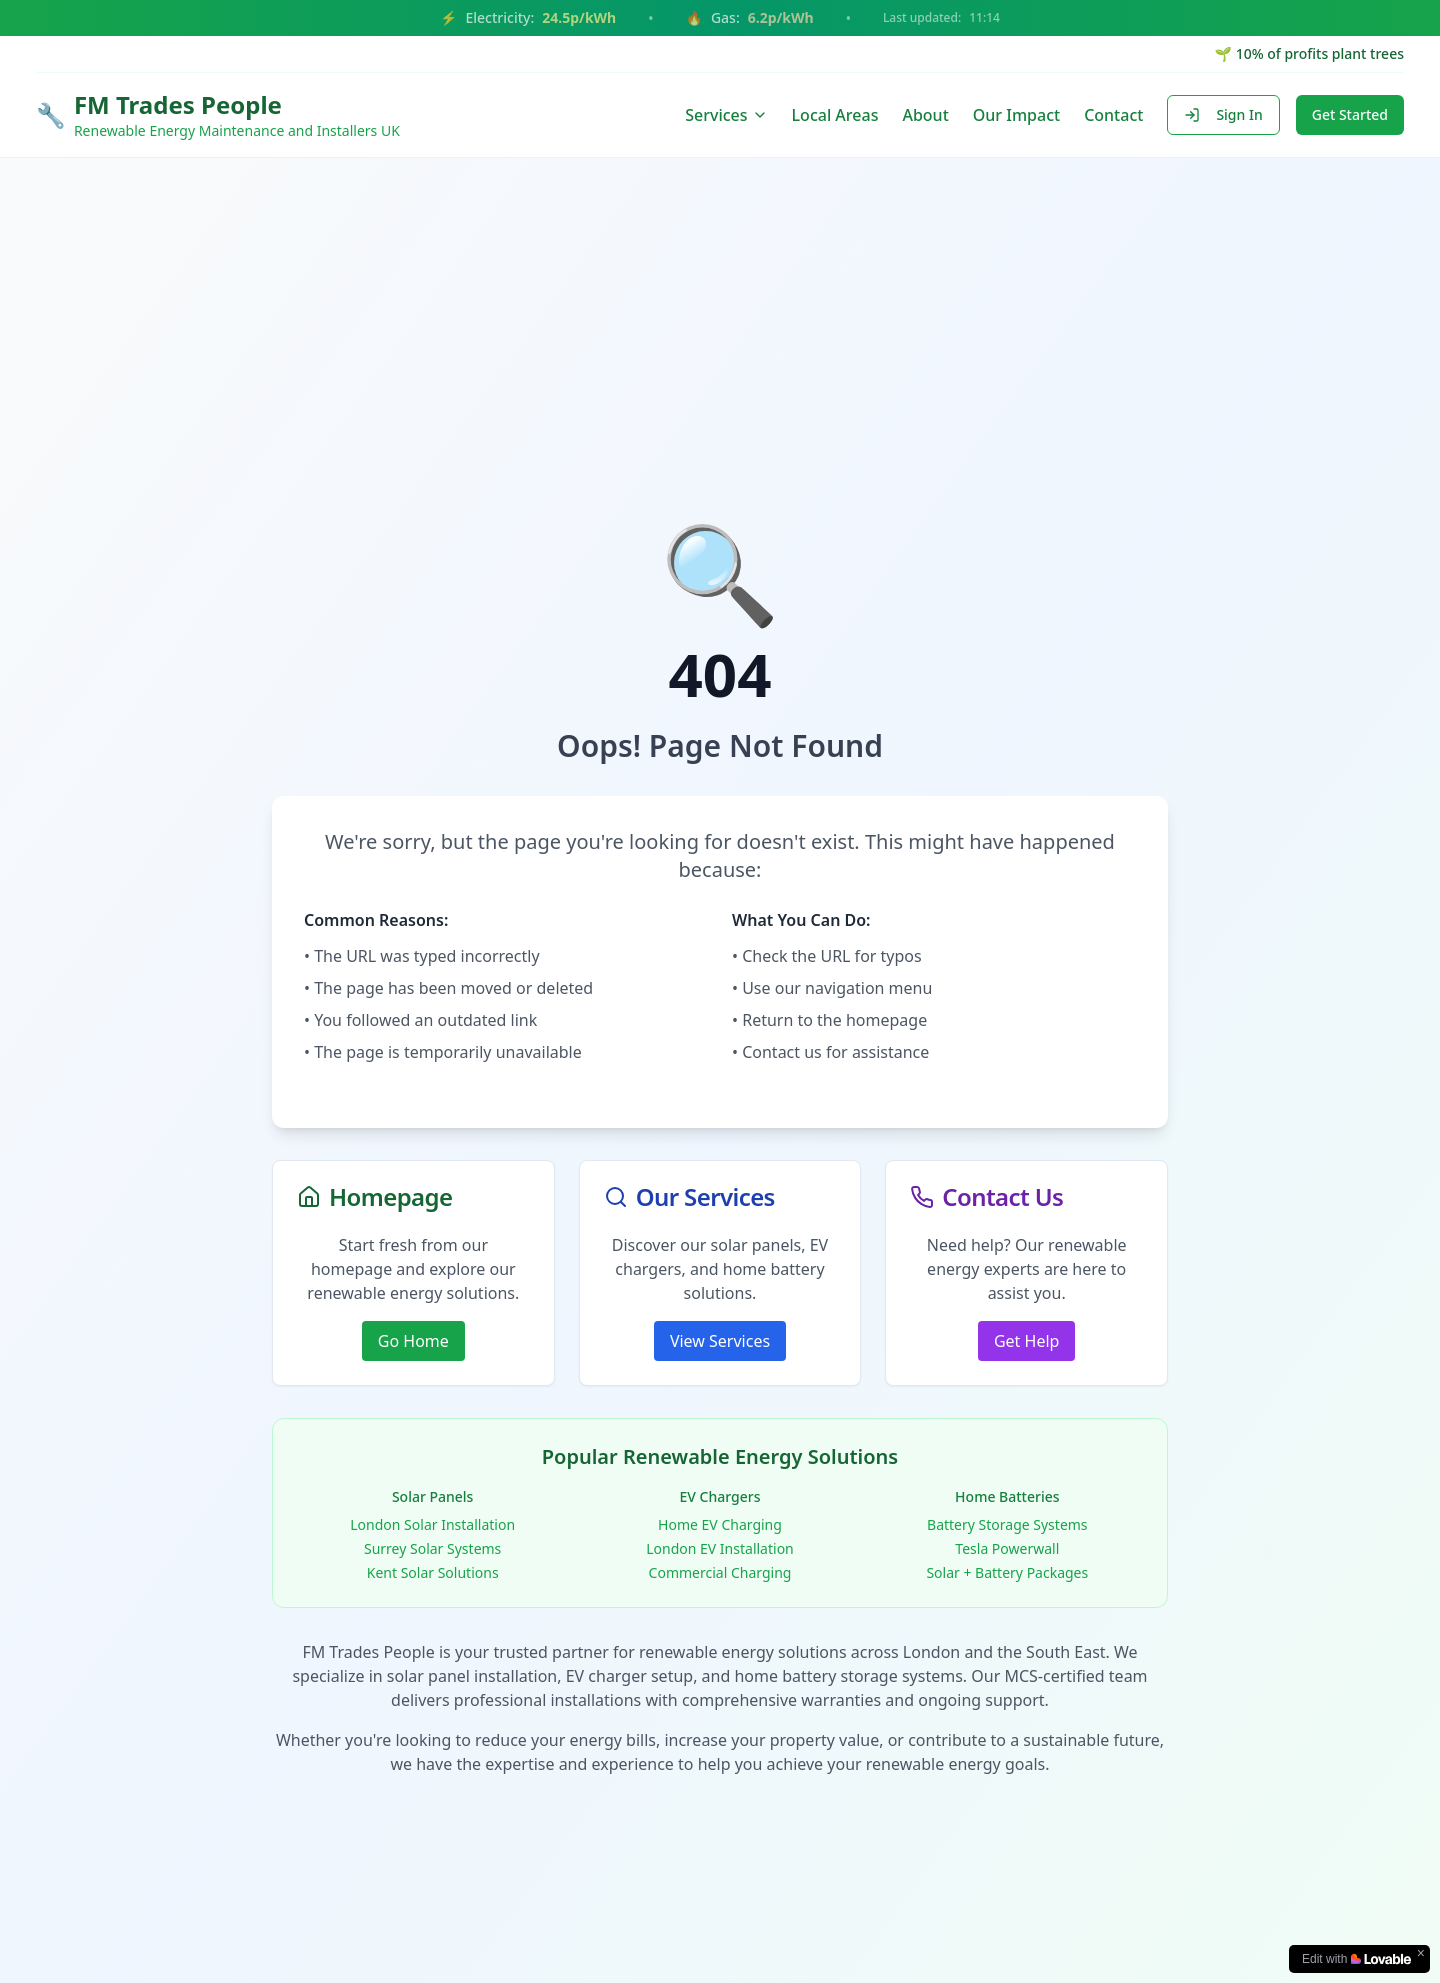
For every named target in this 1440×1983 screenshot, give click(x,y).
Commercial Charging (720, 1572)
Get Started (1350, 114)
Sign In (1223, 114)
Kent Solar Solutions (433, 1572)
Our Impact (1016, 115)
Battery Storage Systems (1007, 1524)
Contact (1113, 115)
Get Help (1026, 1341)
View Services (720, 1341)
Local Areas (835, 115)
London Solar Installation (432, 1524)
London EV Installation (720, 1548)
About (925, 115)
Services (726, 115)
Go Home (413, 1341)
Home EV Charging (720, 1524)
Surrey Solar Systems (432, 1548)
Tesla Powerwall (1007, 1548)
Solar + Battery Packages (1007, 1572)
